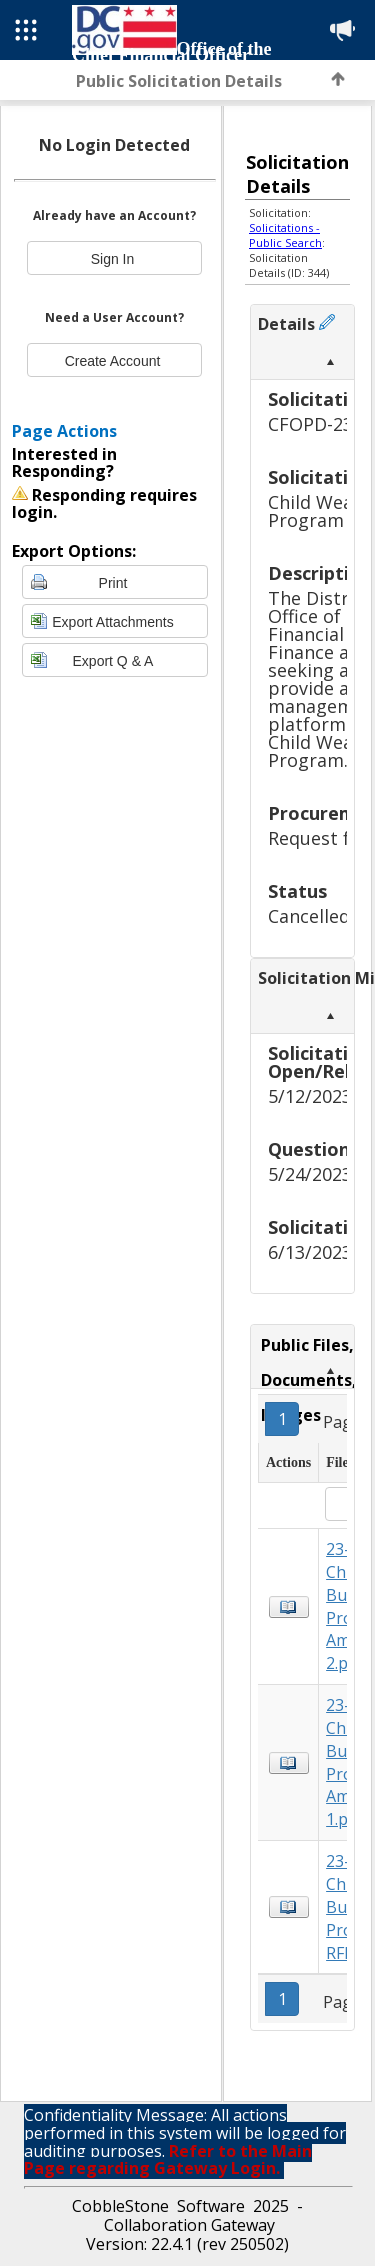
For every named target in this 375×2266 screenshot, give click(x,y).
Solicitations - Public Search (285, 235)
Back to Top (338, 79)
